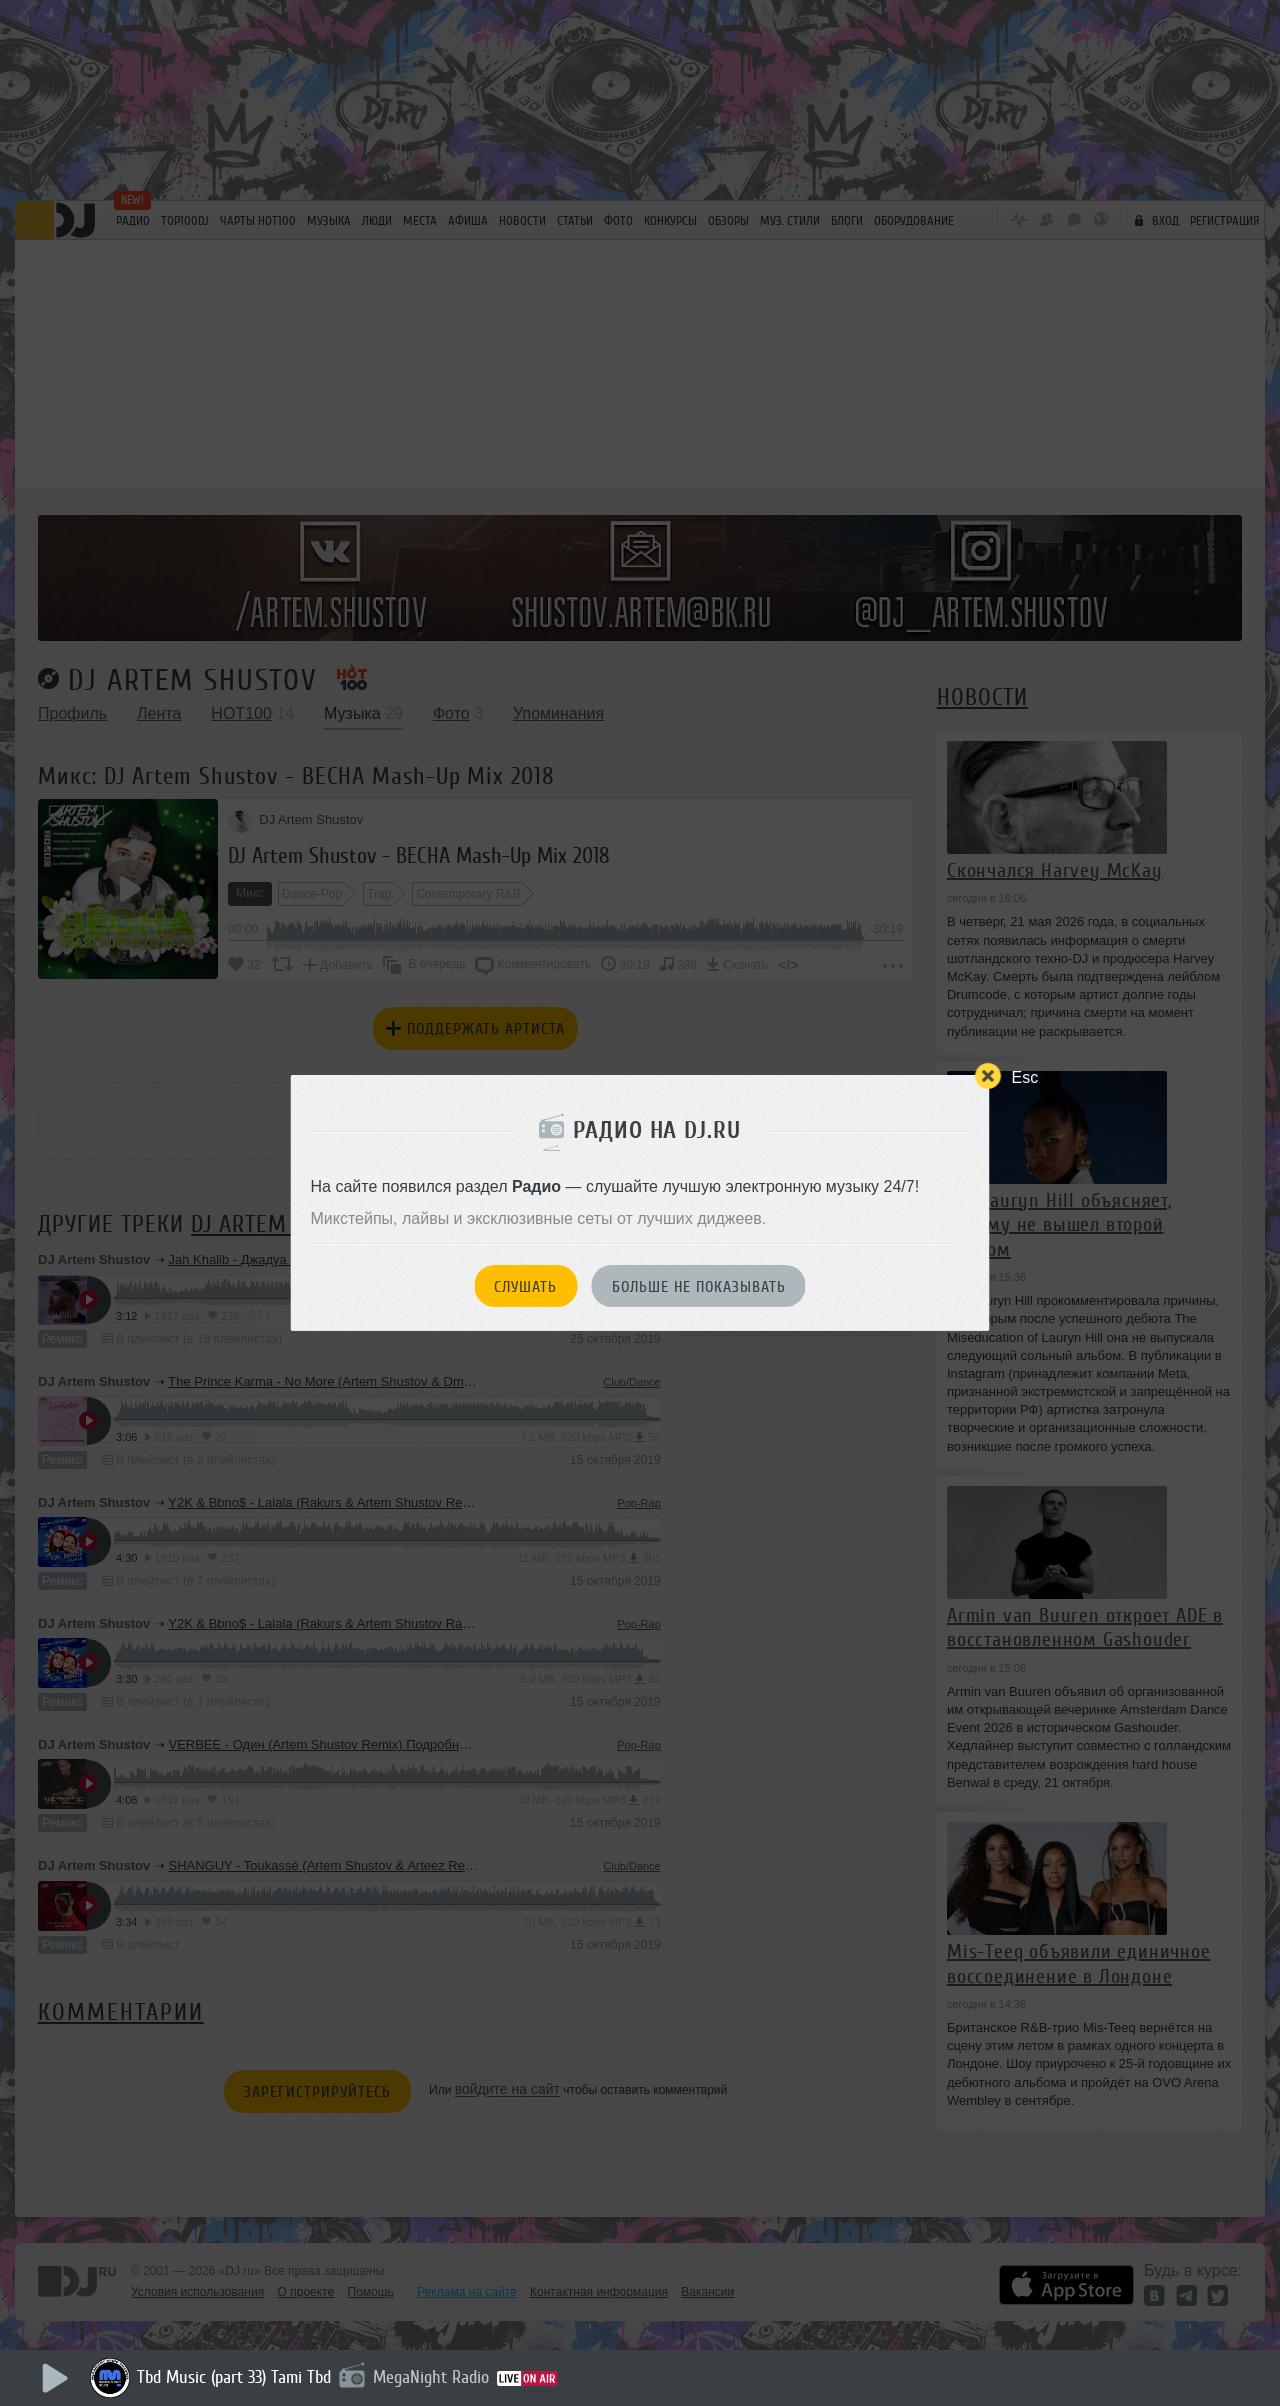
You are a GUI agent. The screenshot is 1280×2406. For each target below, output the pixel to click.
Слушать (525, 1287)
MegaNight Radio (431, 2377)
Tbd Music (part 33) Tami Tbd (234, 2377)
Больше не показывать (699, 1287)
